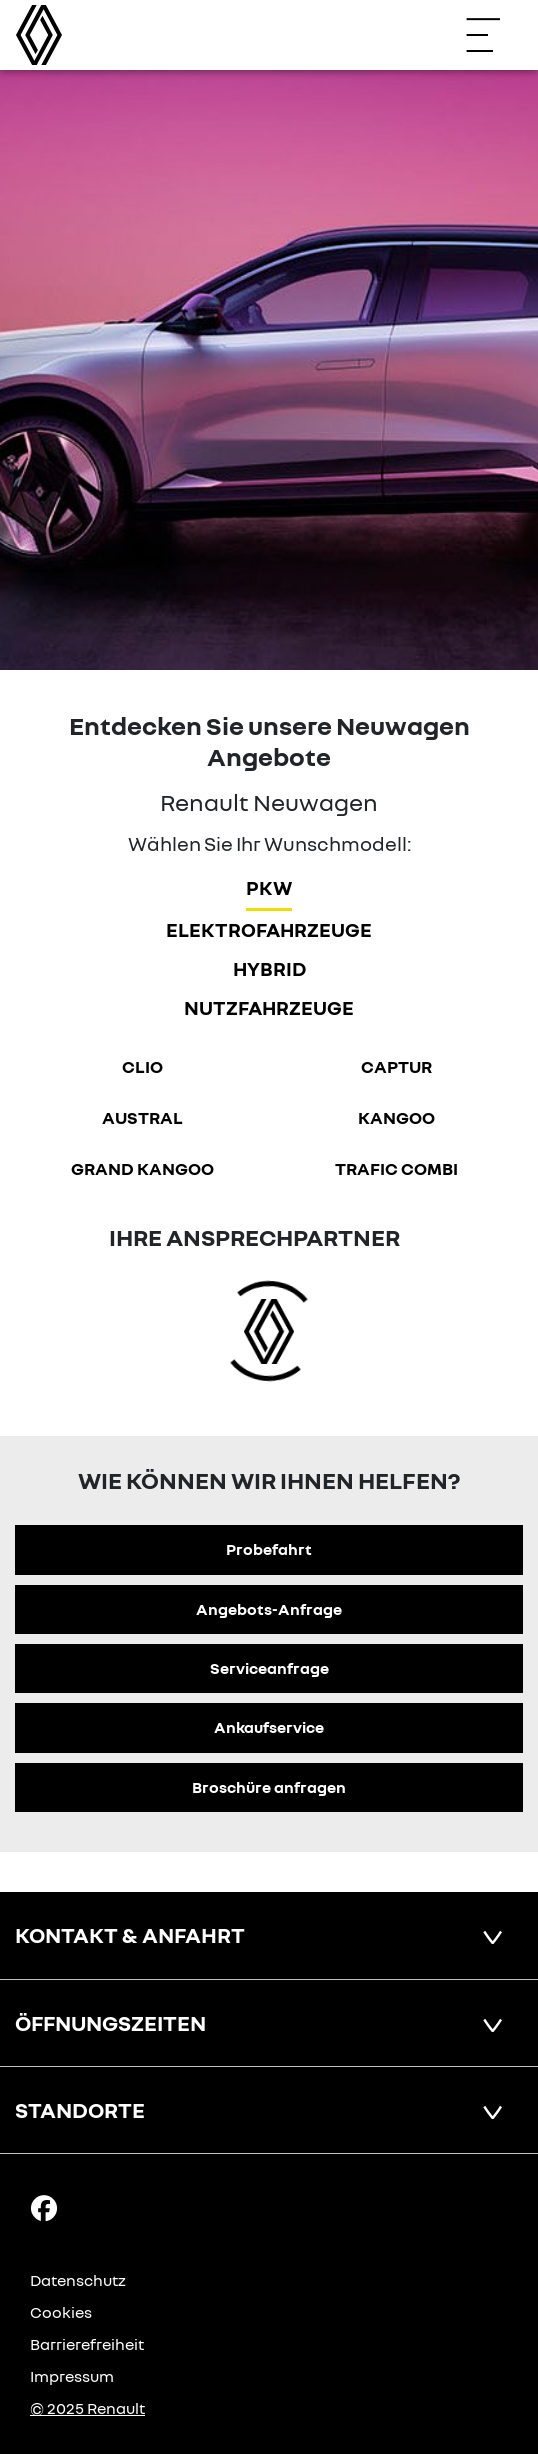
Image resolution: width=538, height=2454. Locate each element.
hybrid (269, 968)
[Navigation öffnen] (493, 35)
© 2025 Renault (87, 2408)
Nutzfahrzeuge (269, 1007)
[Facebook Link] (44, 2207)
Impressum (72, 2376)
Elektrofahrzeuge (269, 929)
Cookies (61, 2312)
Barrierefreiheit (87, 2344)
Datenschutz (78, 2280)
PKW (269, 887)
